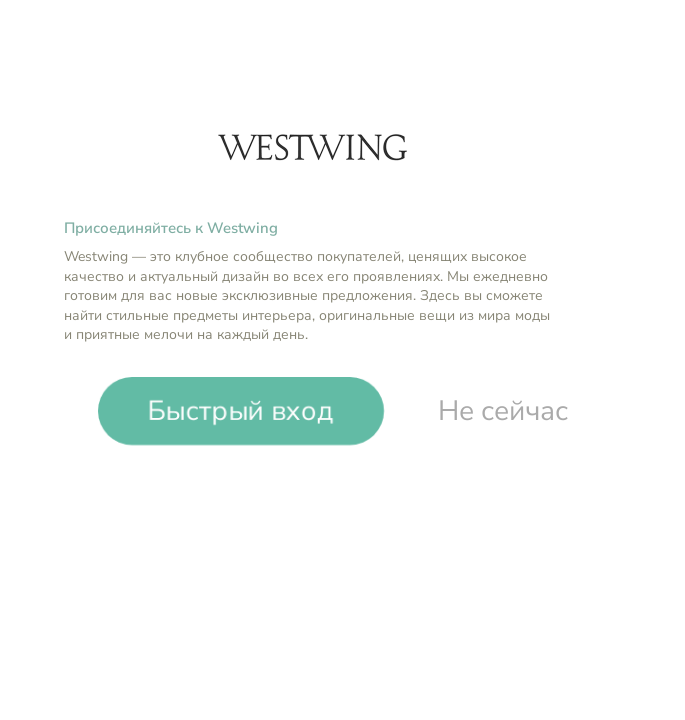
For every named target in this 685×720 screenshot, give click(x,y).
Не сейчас (503, 411)
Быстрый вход (241, 411)
